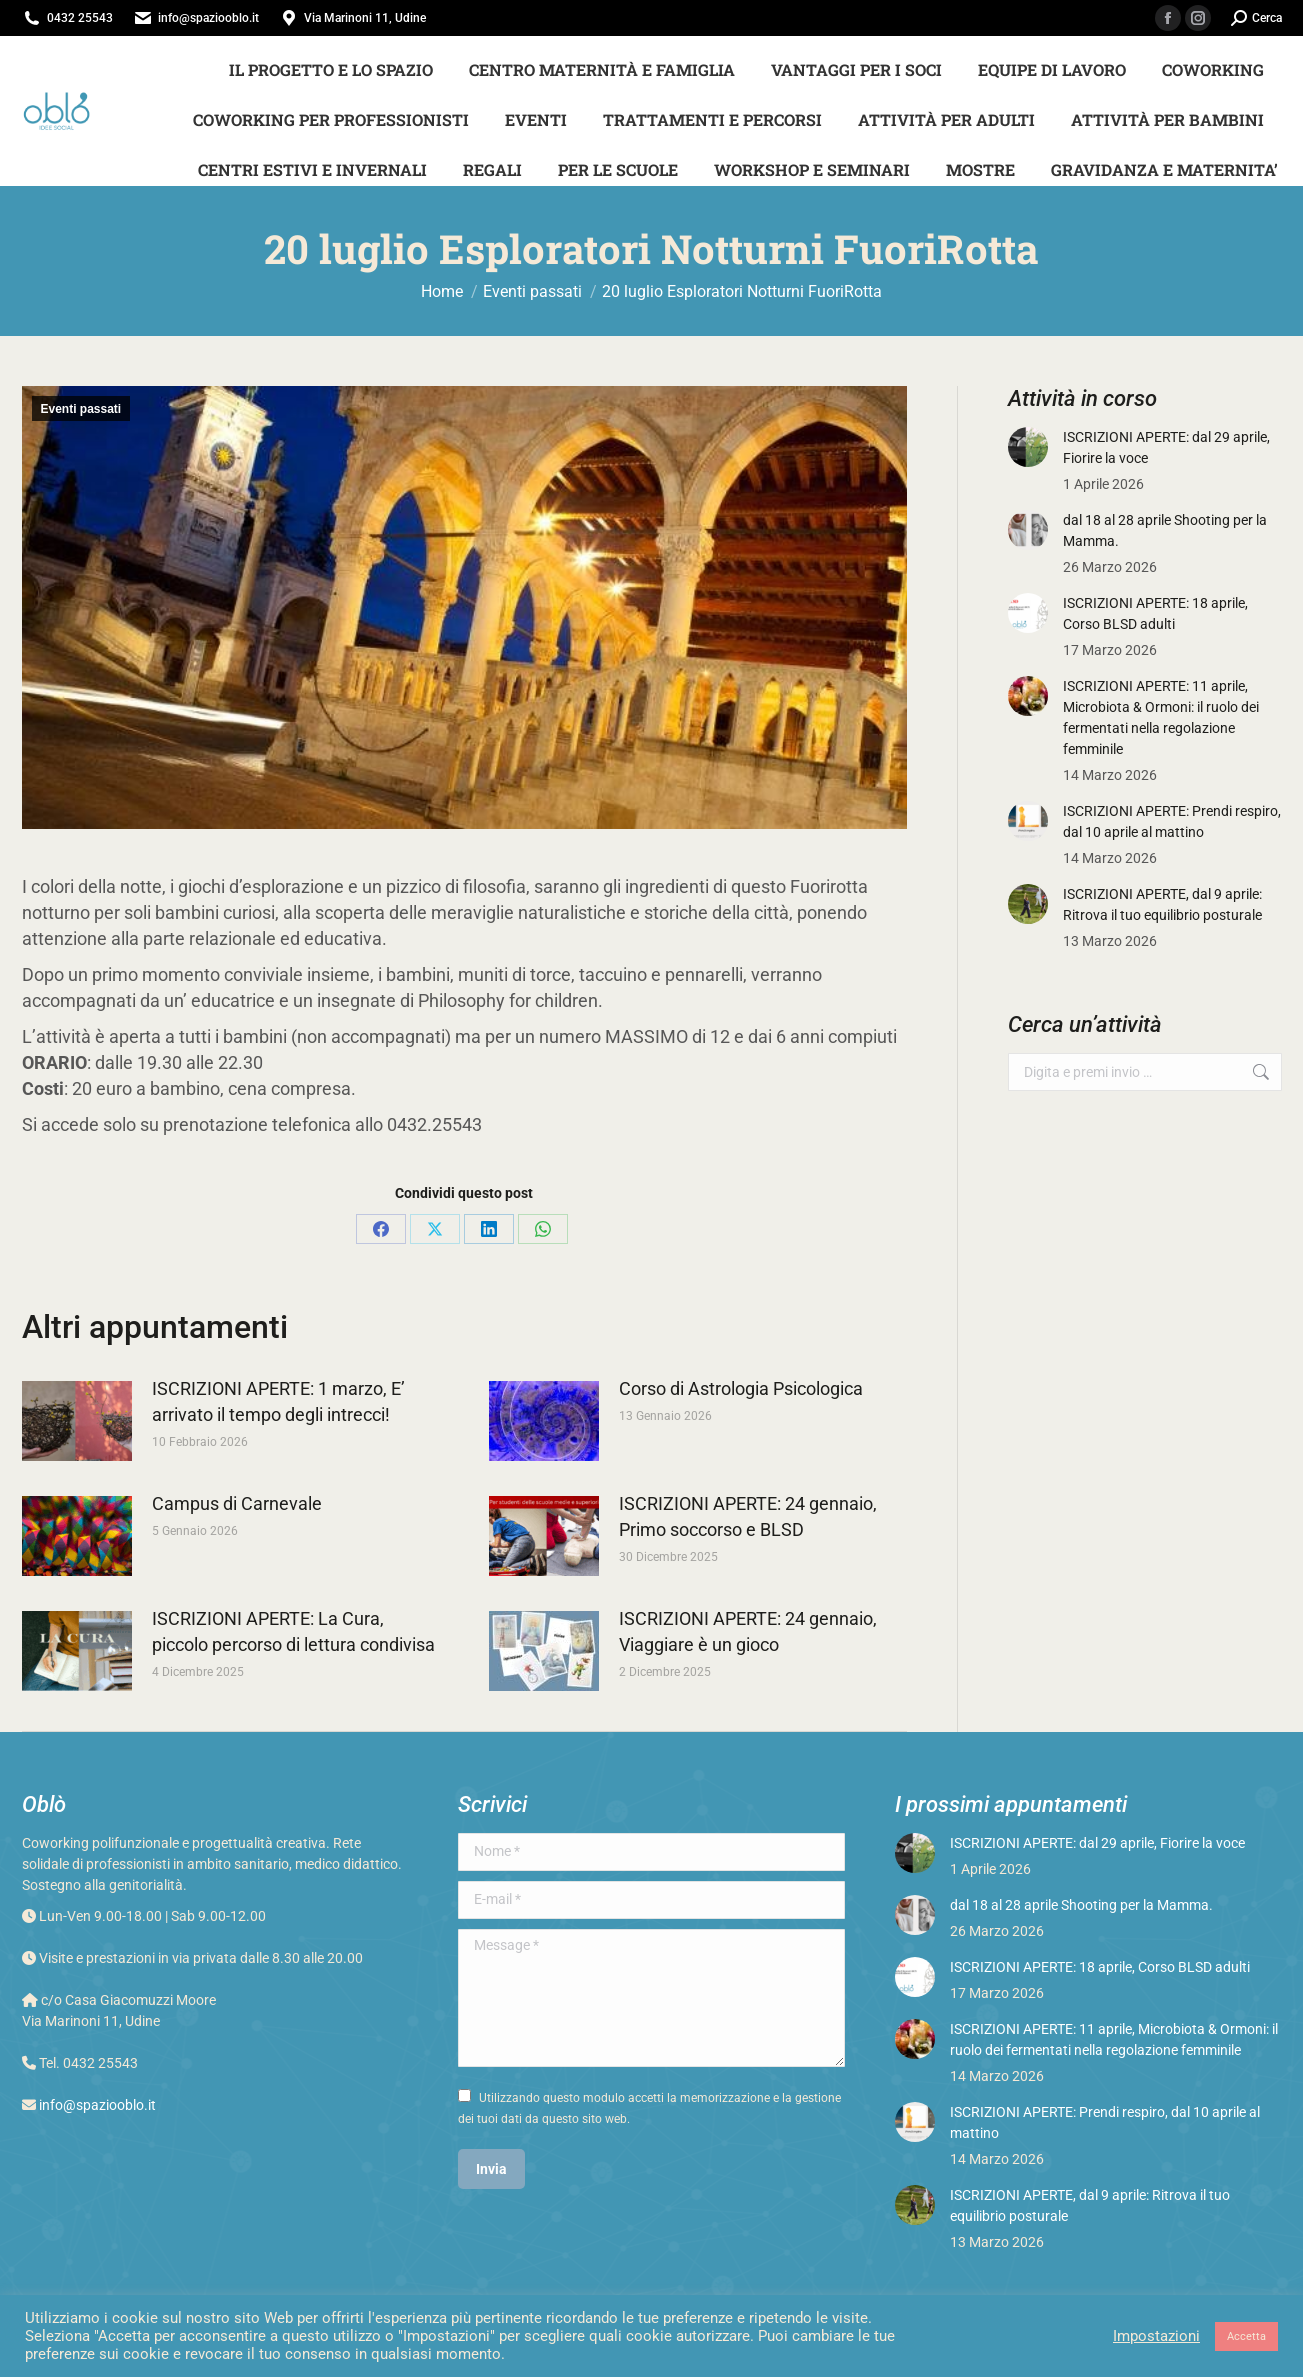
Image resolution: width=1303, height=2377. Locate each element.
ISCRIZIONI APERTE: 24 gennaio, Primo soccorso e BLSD (748, 1516)
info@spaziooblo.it (208, 18)
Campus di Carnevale (237, 1503)
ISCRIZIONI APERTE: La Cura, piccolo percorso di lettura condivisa (293, 1631)
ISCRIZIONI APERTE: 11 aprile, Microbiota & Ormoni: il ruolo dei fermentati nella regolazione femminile (1161, 717)
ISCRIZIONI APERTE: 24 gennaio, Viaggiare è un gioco (748, 1631)
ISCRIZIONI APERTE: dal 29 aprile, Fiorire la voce (1166, 447)
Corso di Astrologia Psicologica (741, 1388)
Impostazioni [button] (1156, 2336)
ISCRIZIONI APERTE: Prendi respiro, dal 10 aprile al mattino (1172, 821)
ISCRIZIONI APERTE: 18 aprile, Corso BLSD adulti (1155, 613)
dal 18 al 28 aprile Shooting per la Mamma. (1165, 530)
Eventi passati (81, 409)
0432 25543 (80, 18)
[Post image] (77, 1421)
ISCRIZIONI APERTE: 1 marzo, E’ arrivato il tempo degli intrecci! (278, 1401)
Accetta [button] (1246, 2336)
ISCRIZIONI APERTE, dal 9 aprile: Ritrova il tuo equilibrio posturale (1162, 904)
